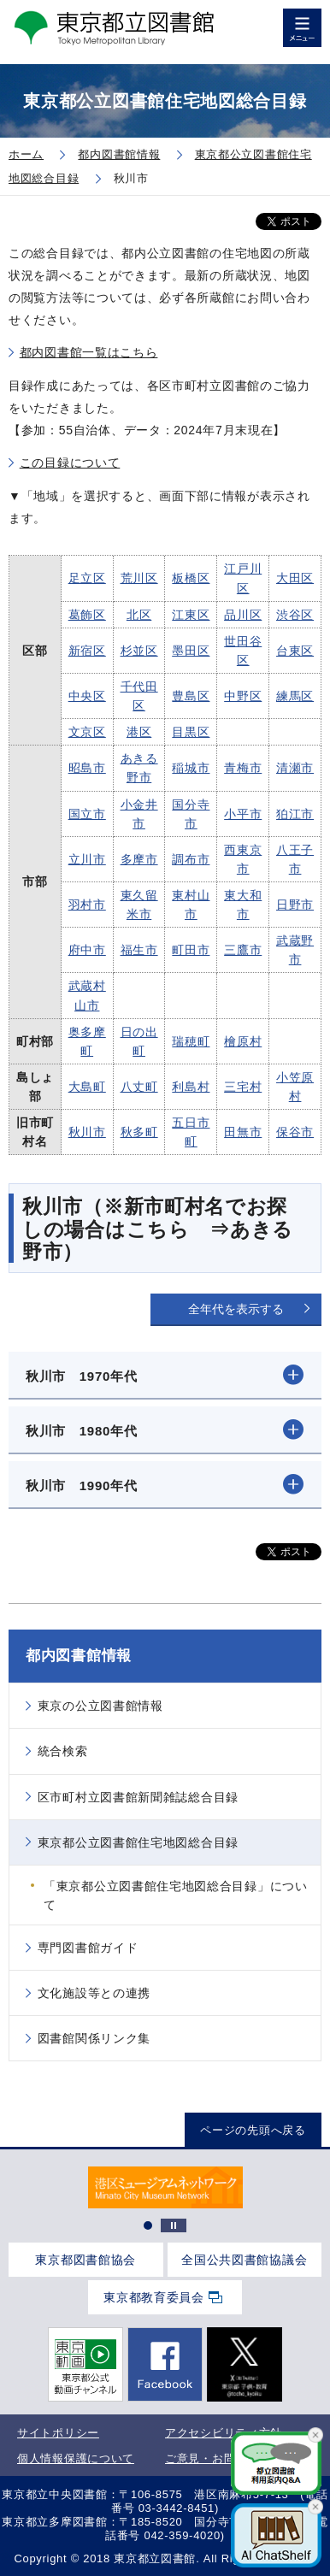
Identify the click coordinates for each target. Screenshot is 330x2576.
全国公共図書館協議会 (244, 2260)
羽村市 (87, 904)
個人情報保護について (75, 2458)
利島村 (190, 1086)
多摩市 (139, 859)
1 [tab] (148, 2225)
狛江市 (295, 814)
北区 (139, 615)
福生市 (139, 950)
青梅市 (243, 768)
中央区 (87, 696)
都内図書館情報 (79, 1656)
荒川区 (139, 578)
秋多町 (139, 1132)
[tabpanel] (165, 2187)
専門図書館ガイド (88, 1947)
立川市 (87, 859)
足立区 (87, 578)
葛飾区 (87, 615)
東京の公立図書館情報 (100, 1705)
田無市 (243, 1132)
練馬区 (295, 696)
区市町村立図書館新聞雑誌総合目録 (138, 1797)
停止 (173, 2225)
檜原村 (243, 1041)
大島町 (87, 1086)
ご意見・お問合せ (212, 2458)
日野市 (295, 904)
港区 (139, 732)
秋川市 (87, 1132)
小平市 (243, 814)
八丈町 (139, 1086)
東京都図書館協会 (85, 2260)
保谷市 (295, 1132)
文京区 (87, 732)
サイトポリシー (58, 2432)
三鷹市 (243, 950)
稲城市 (190, 768)
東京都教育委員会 (153, 2297)
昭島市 (87, 768)
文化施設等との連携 (94, 1993)
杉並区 (139, 650)
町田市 (190, 950)
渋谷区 (295, 615)
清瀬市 (295, 768)
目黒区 (190, 732)
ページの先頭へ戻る (252, 2130)
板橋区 (190, 578)
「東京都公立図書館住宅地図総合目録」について (176, 1895)
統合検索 (63, 1751)
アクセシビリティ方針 (223, 2432)
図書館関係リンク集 (94, 2038)
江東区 (190, 615)
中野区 (243, 696)
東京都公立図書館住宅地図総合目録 (138, 1842)
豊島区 (190, 696)
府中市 (87, 950)
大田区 (295, 578)
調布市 (190, 859)
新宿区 (87, 650)
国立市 (87, 814)
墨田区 (190, 650)
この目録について (70, 462)
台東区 (295, 650)
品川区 (243, 615)
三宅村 (243, 1086)
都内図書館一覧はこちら (89, 352)
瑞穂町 (190, 1041)
